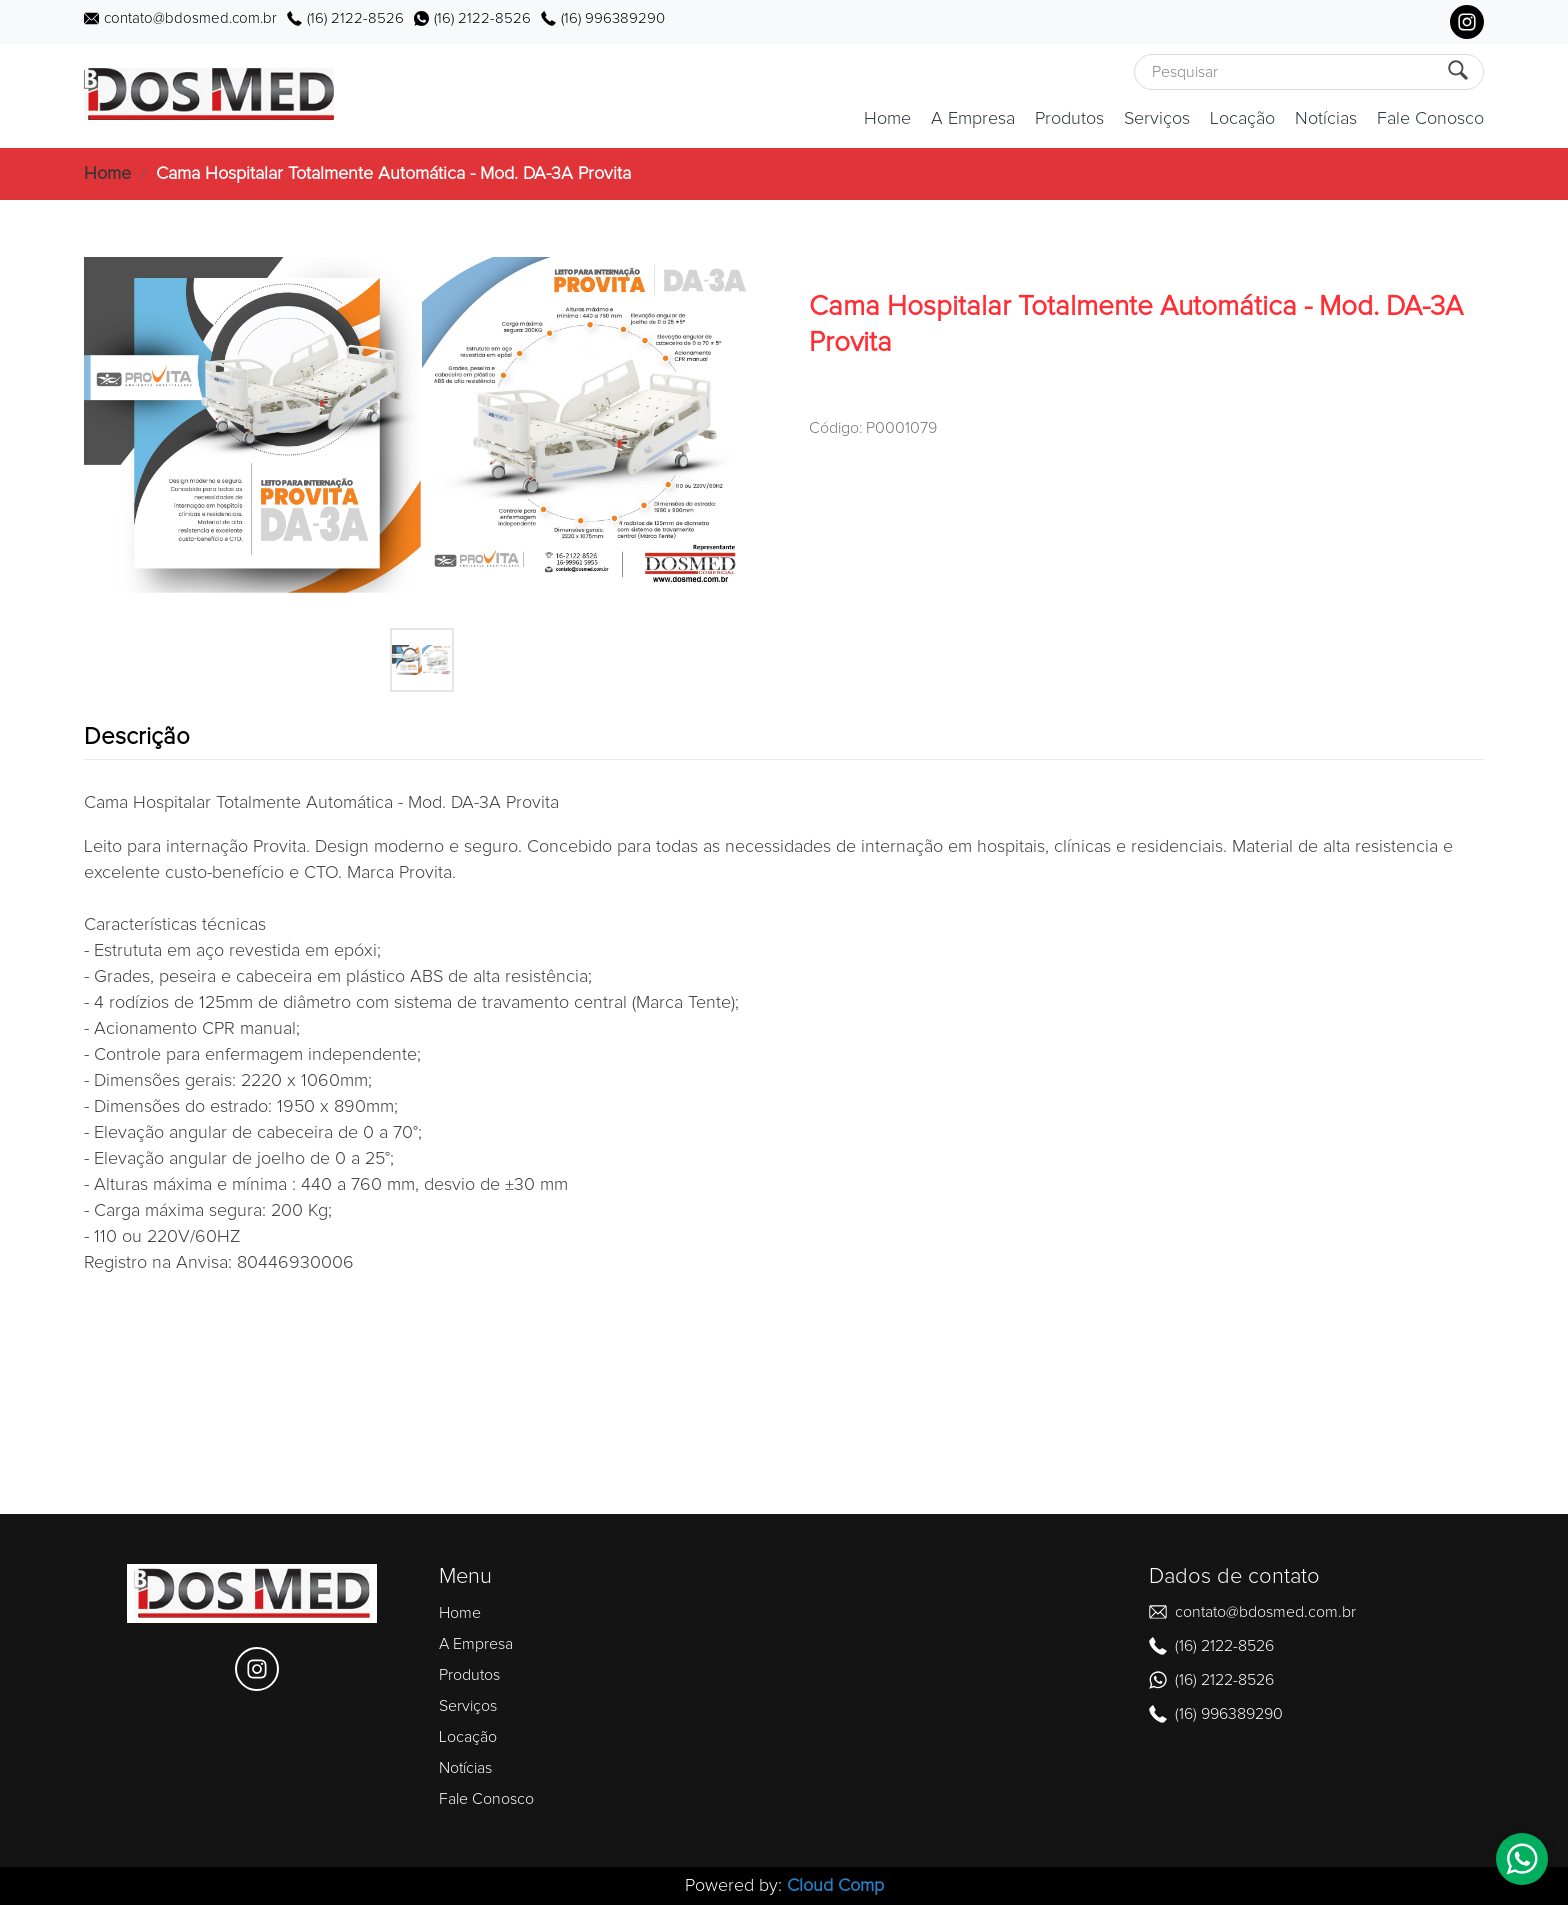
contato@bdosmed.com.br (190, 18)
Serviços (1157, 119)
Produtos (1069, 119)
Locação (1242, 119)
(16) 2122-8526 (355, 18)
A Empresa (973, 119)
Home (887, 119)
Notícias (1326, 119)
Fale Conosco (1430, 119)
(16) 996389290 (613, 18)
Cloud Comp (835, 1886)
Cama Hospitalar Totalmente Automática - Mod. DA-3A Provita (393, 174)
